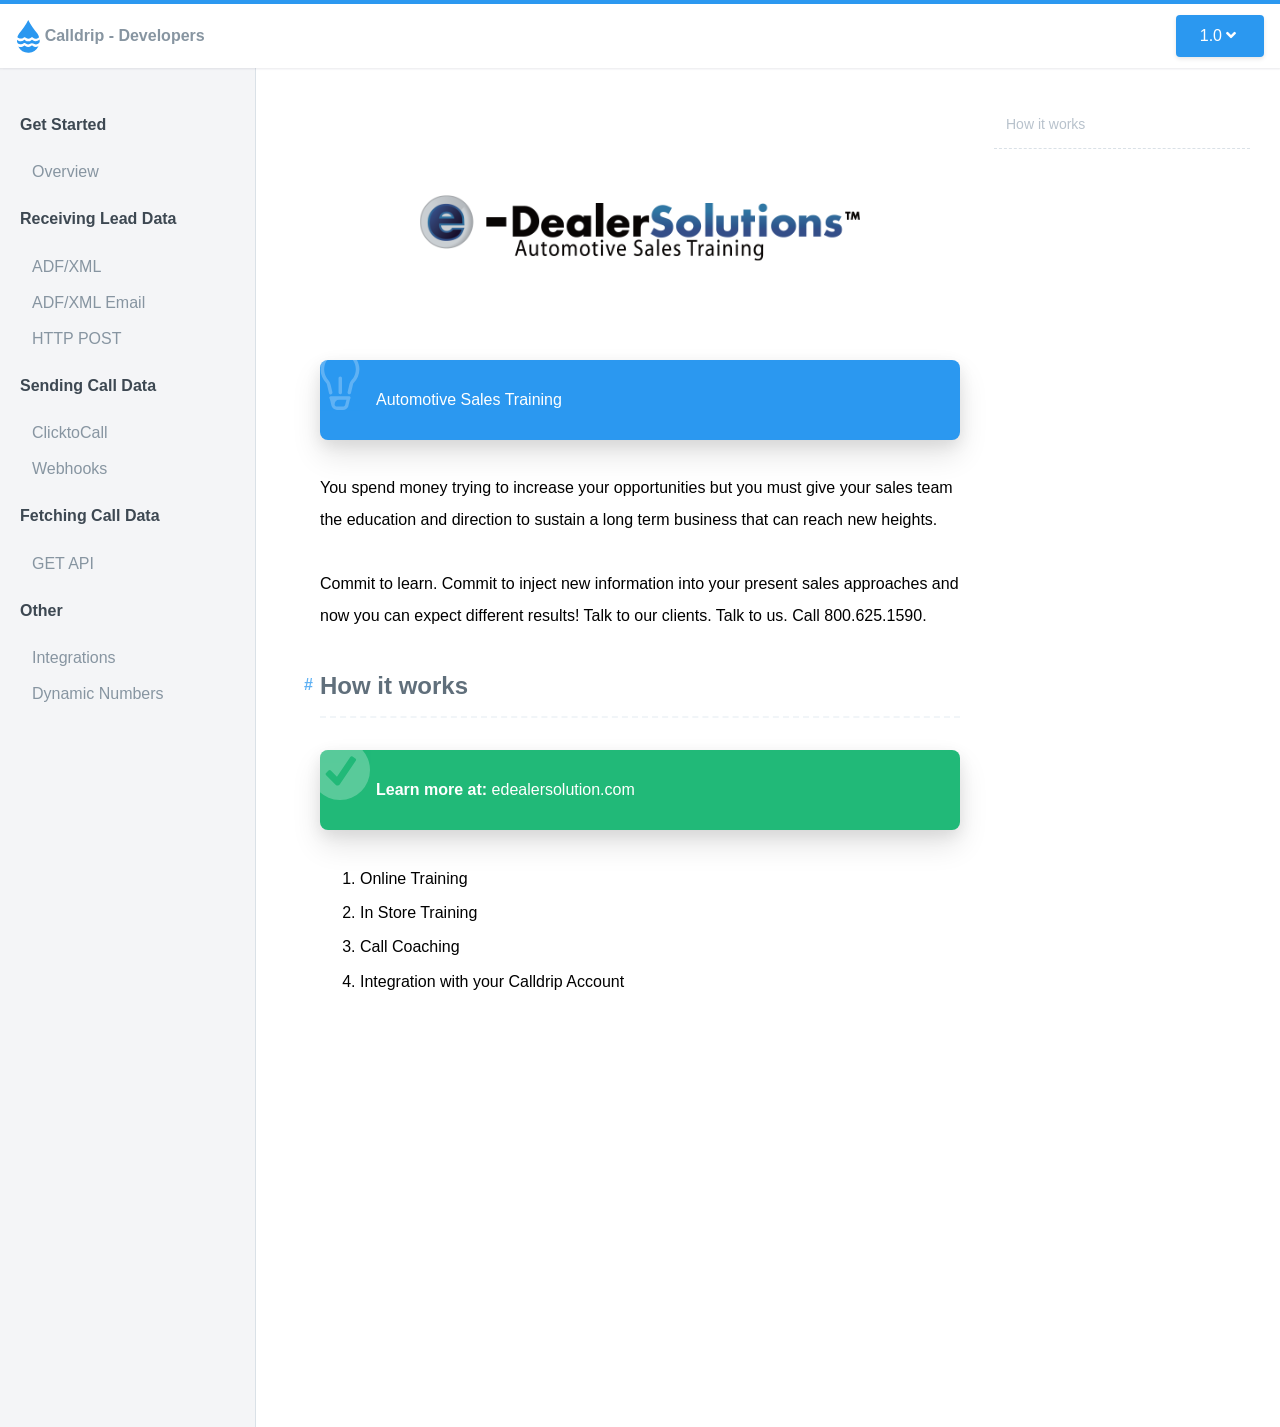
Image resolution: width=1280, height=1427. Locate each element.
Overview (65, 171)
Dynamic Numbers (98, 693)
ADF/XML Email (88, 302)
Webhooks (69, 468)
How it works (1045, 124)
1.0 (1218, 35)
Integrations (74, 657)
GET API (63, 563)
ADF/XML (66, 266)
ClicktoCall (70, 432)
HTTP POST (77, 338)
